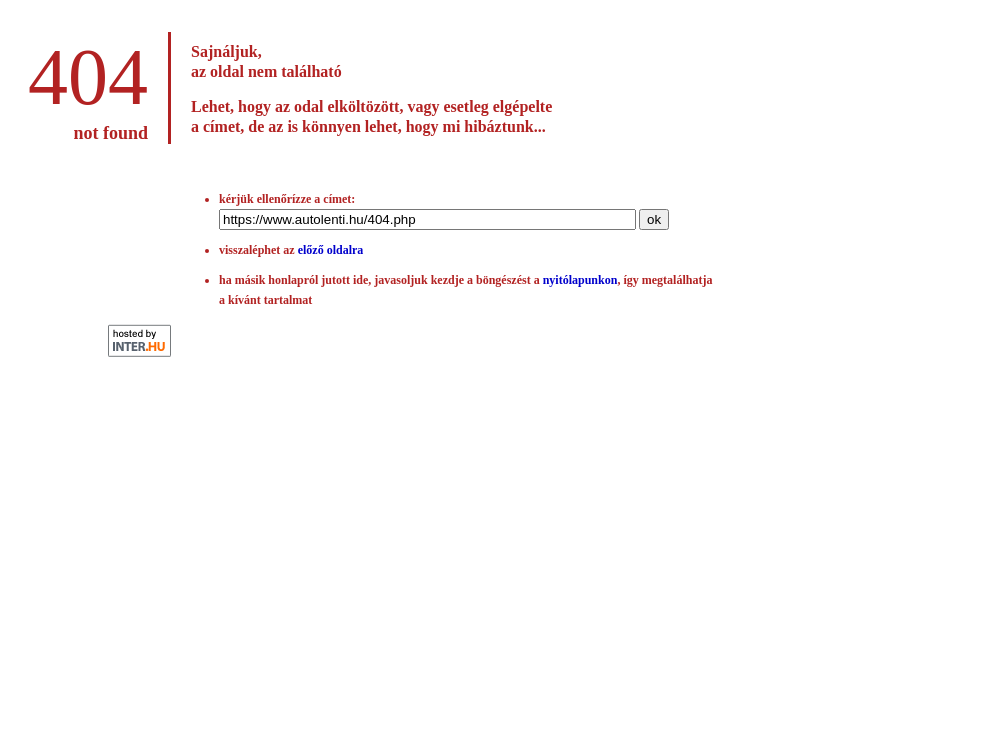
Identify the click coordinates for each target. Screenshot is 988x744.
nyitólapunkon (580, 280)
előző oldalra (331, 250)
